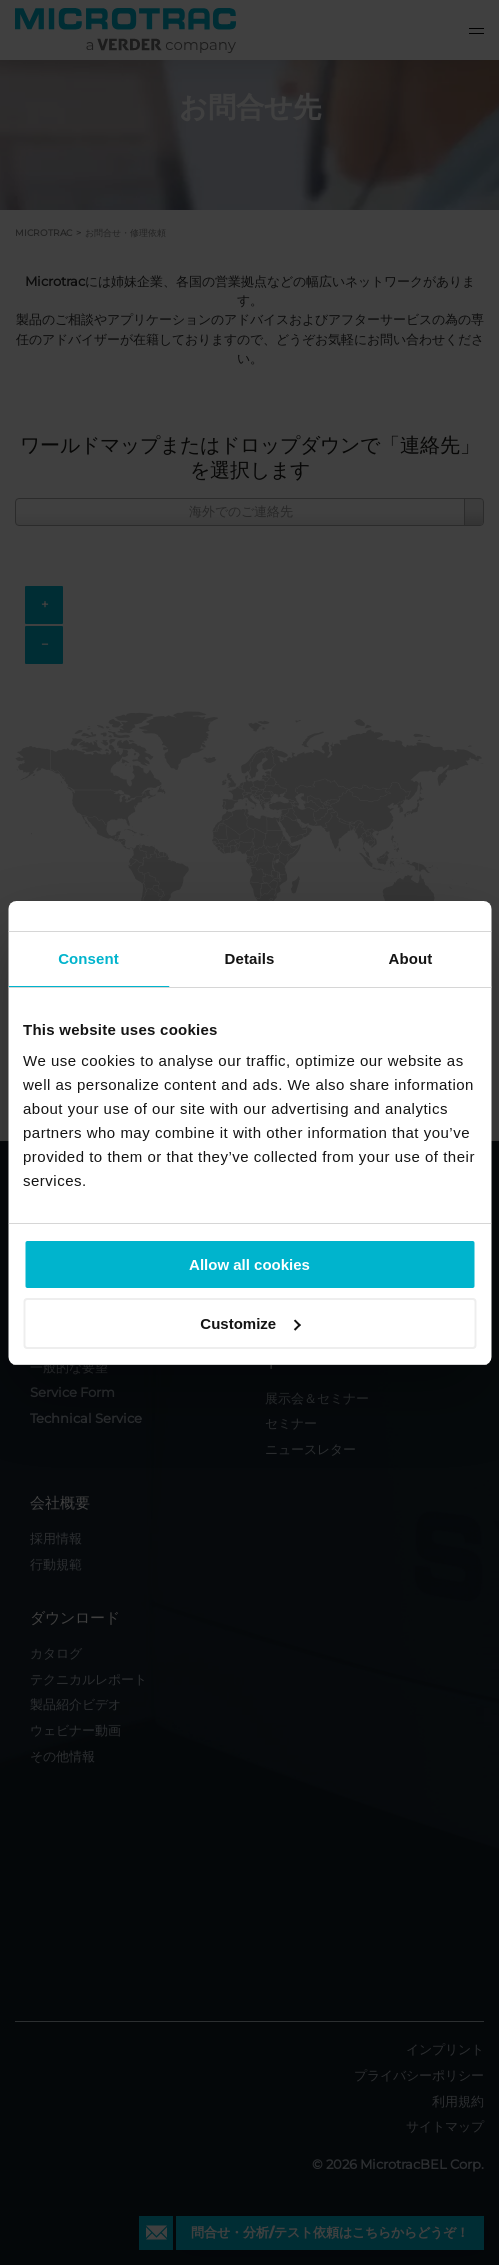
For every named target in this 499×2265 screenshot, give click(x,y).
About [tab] (411, 958)
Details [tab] (250, 958)
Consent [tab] (88, 958)
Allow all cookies (249, 1264)
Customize (250, 1323)
